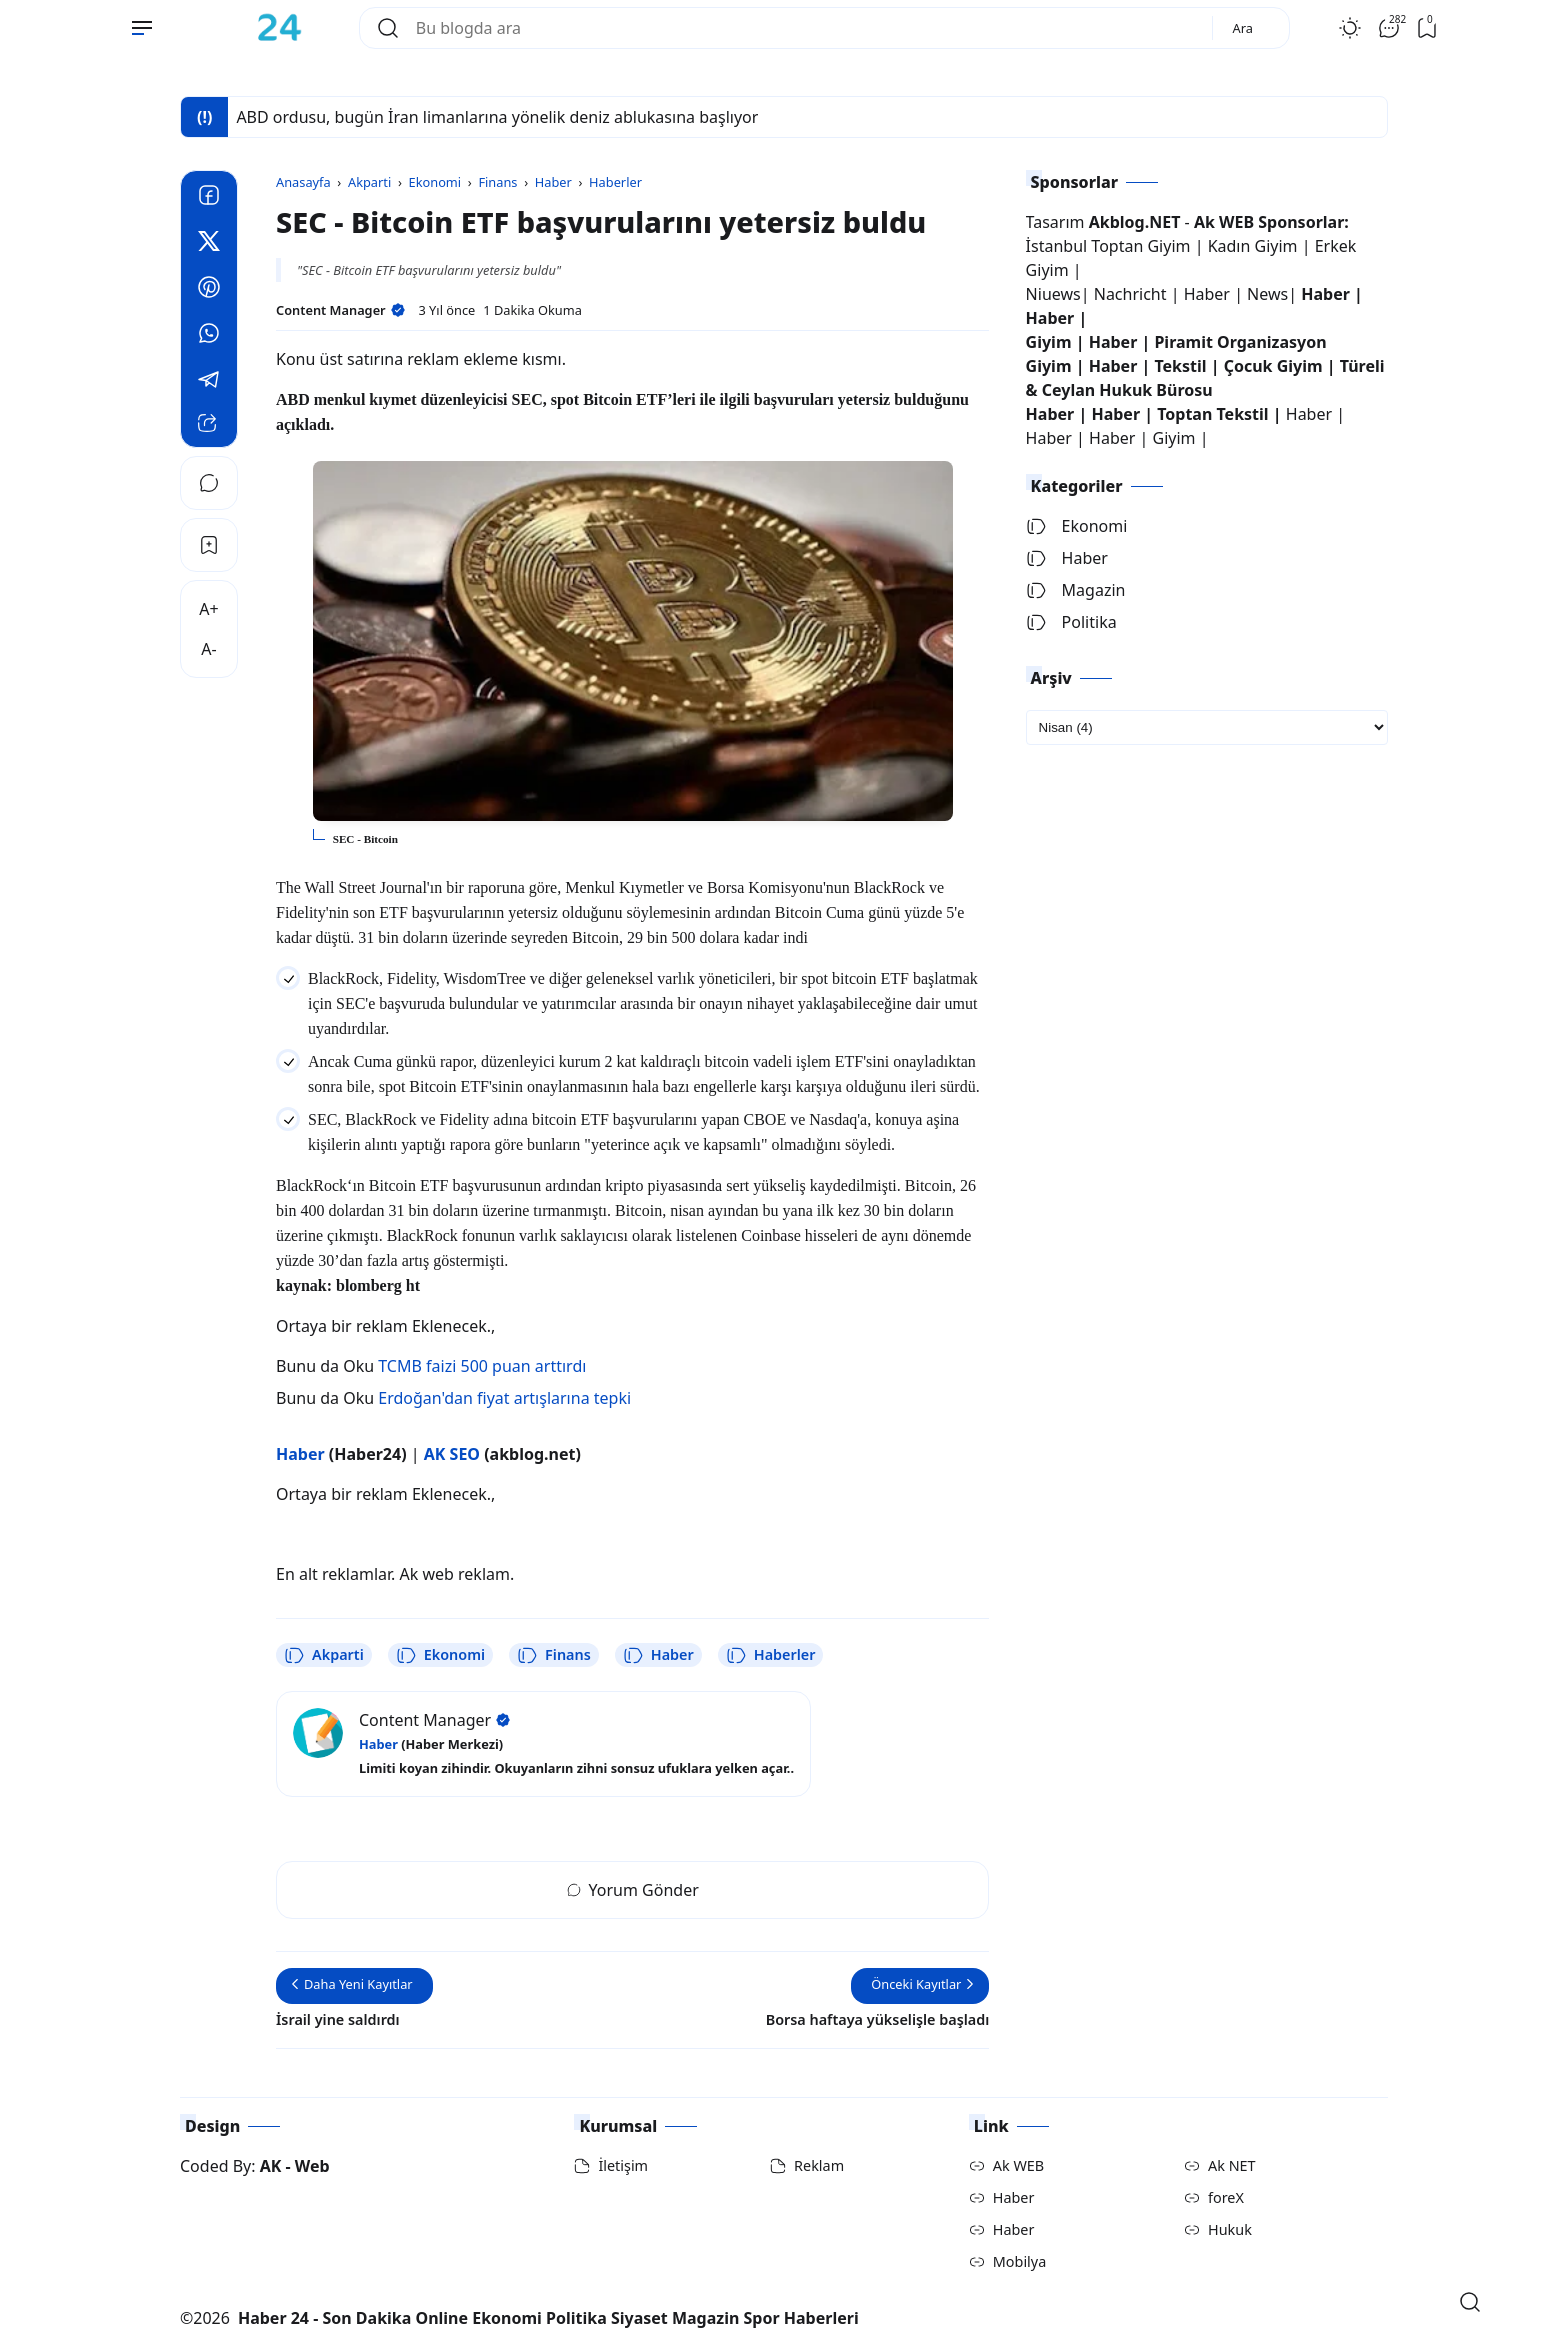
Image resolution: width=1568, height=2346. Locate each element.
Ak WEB (1018, 2165)
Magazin (1076, 590)
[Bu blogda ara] (806, 28)
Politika (1071, 622)
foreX (1226, 2197)
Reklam (819, 2165)
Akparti (324, 1655)
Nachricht (1132, 294)
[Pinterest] (209, 290)
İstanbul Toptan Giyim (1108, 246)
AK (271, 2166)
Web (312, 2166)
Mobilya (1019, 2261)
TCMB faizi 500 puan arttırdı (482, 1366)
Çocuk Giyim (1273, 366)
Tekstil (1180, 366)
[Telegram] (209, 382)
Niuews (1053, 294)
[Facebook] (209, 198)
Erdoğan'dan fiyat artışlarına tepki (504, 1398)
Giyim (1049, 342)
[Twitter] (209, 244)
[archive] (1207, 727)
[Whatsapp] (209, 336)
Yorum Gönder (633, 1890)
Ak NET (1232, 2165)
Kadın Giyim (1253, 246)
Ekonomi (440, 1655)
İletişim (623, 2165)
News (1267, 294)
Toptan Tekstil (1212, 414)
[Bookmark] (209, 545)
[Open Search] (1470, 2302)
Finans (554, 1655)
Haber (658, 1655)
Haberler (771, 1655)
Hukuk (1230, 2229)
